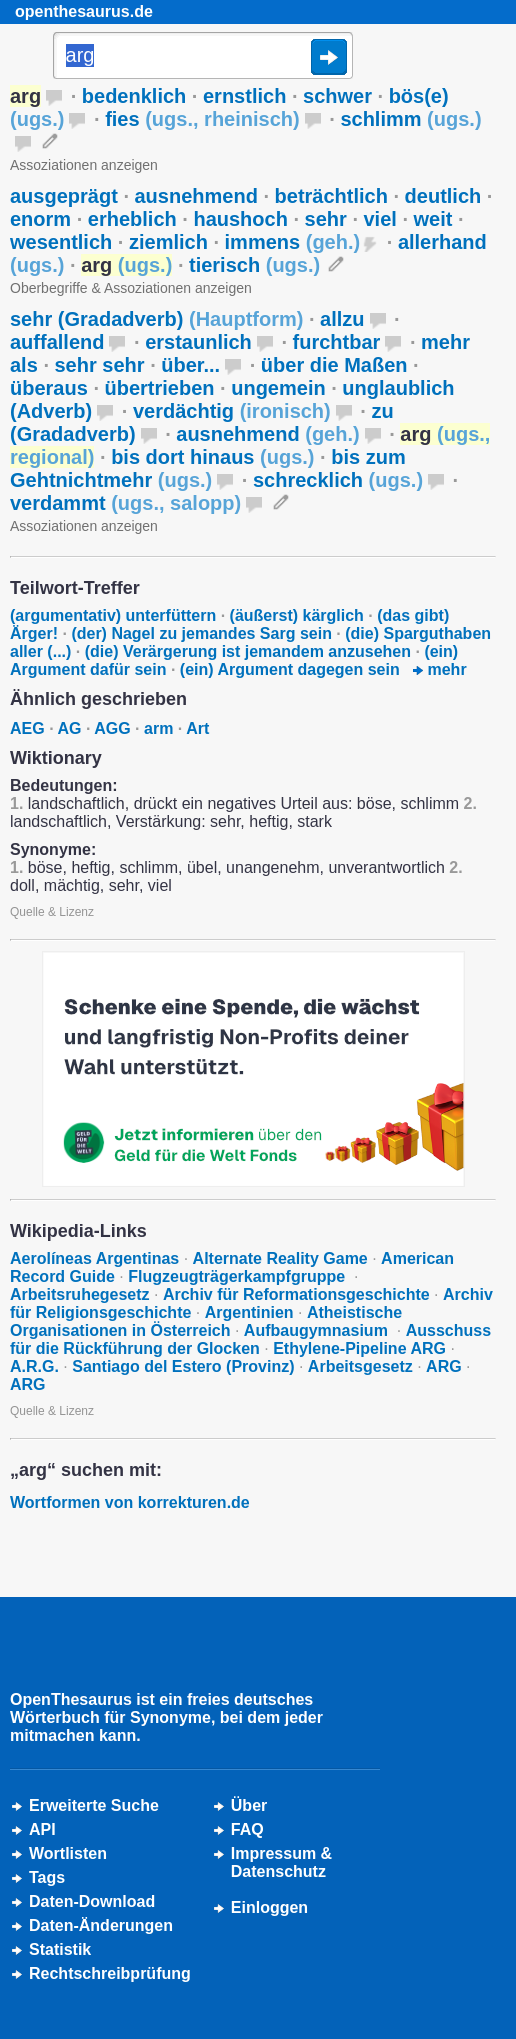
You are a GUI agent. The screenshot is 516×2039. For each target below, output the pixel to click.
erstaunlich (198, 342)
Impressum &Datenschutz (281, 1862)
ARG (444, 1366)
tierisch (254, 265)
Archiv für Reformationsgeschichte (296, 1294)
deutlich (443, 196)
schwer (337, 96)
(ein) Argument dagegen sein (290, 669)
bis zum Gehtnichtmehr (208, 468)
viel (380, 219)
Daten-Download (92, 1901)
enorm (40, 219)
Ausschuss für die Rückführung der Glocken (250, 1339)
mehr (440, 669)
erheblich (132, 219)
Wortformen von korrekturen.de (130, 1502)
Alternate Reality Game (280, 1258)
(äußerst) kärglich (297, 615)
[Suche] (203, 57)
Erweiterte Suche (94, 1805)
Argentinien (249, 1312)
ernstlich (244, 96)
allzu (342, 319)
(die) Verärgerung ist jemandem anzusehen (248, 651)
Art (197, 728)
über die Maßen (334, 365)
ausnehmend (196, 196)
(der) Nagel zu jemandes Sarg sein (201, 633)
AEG (27, 728)
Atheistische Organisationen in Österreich (206, 1321)
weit (433, 219)
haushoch (240, 219)
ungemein (278, 388)
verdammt (125, 503)
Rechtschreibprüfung (110, 1973)
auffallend (57, 342)
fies (202, 119)
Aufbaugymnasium (318, 1330)
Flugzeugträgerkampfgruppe (238, 1276)
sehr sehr (100, 365)
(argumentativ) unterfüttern (113, 615)
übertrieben (160, 388)
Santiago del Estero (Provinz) (183, 1366)
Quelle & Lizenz (52, 912)
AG (69, 728)
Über (249, 1805)
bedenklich (134, 96)
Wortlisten (68, 1853)
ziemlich (168, 242)
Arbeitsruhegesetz (80, 1294)
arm (158, 728)
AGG (112, 728)
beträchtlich (331, 196)
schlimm (410, 119)
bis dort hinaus (212, 457)
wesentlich (61, 242)
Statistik (60, 1949)
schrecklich (338, 480)
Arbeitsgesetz (360, 1366)
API (42, 1829)
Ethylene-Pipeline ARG (359, 1348)
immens (293, 242)
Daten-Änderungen (101, 1925)
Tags (47, 1877)
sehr (326, 219)
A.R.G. (34, 1366)
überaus (49, 388)
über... (190, 365)
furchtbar (337, 342)
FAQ (247, 1829)
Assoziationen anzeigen (84, 165)
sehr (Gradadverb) (156, 319)
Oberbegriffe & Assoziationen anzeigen (131, 288)
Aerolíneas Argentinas (94, 1258)
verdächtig (232, 411)
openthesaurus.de (84, 11)
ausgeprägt (64, 196)
